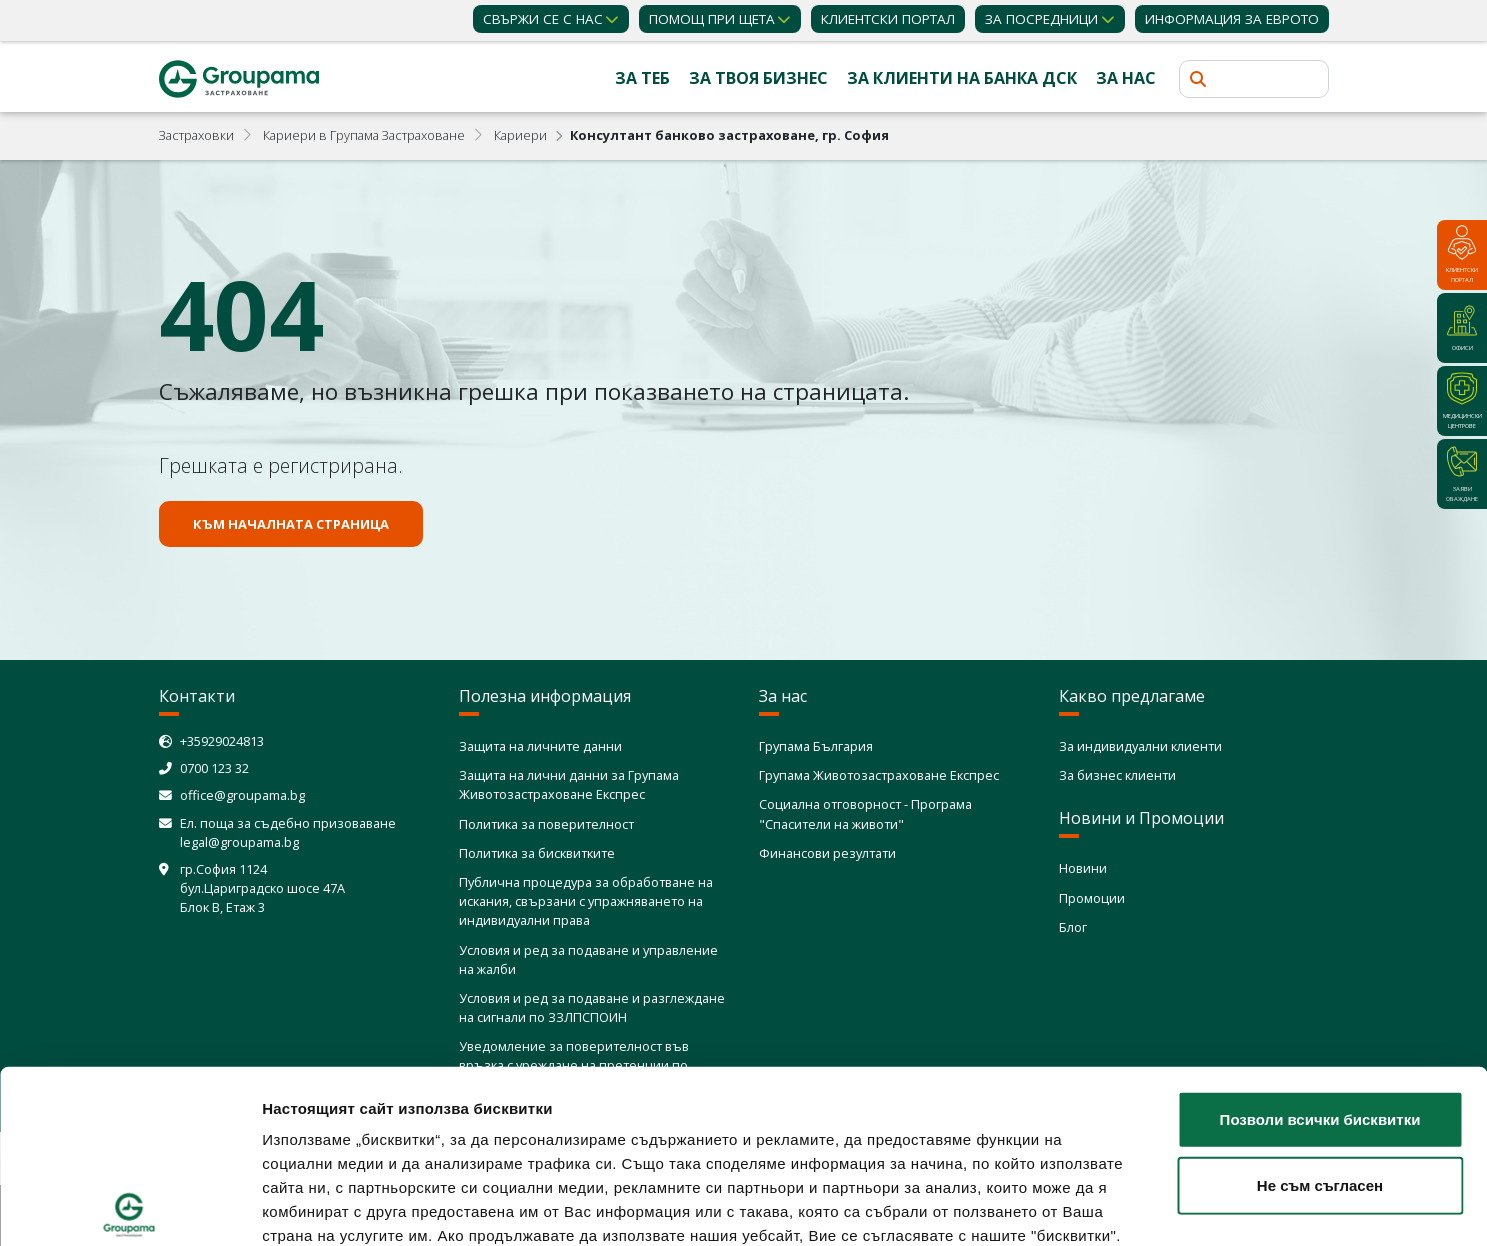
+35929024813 (222, 741)
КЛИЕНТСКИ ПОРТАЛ (888, 19)
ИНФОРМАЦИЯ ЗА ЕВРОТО (1232, 19)
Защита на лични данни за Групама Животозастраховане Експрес (569, 784)
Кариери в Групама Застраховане (364, 135)
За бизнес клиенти (1117, 775)
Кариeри (520, 135)
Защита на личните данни (540, 746)
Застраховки (196, 135)
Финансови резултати (827, 853)
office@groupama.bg (242, 795)
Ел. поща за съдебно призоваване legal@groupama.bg (288, 832)
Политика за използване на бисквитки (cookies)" (937, 1104)
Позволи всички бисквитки (1320, 940)
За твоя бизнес (758, 78)
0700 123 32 (214, 768)
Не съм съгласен (1320, 1005)
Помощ (712, 19)
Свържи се (543, 19)
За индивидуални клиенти (1140, 746)
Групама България (816, 746)
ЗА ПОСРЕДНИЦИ (1041, 19)
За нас (1126, 78)
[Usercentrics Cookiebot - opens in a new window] (129, 1207)
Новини (1083, 868)
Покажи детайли (1185, 1206)
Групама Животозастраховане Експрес (879, 775)
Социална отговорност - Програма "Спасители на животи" (865, 813)
